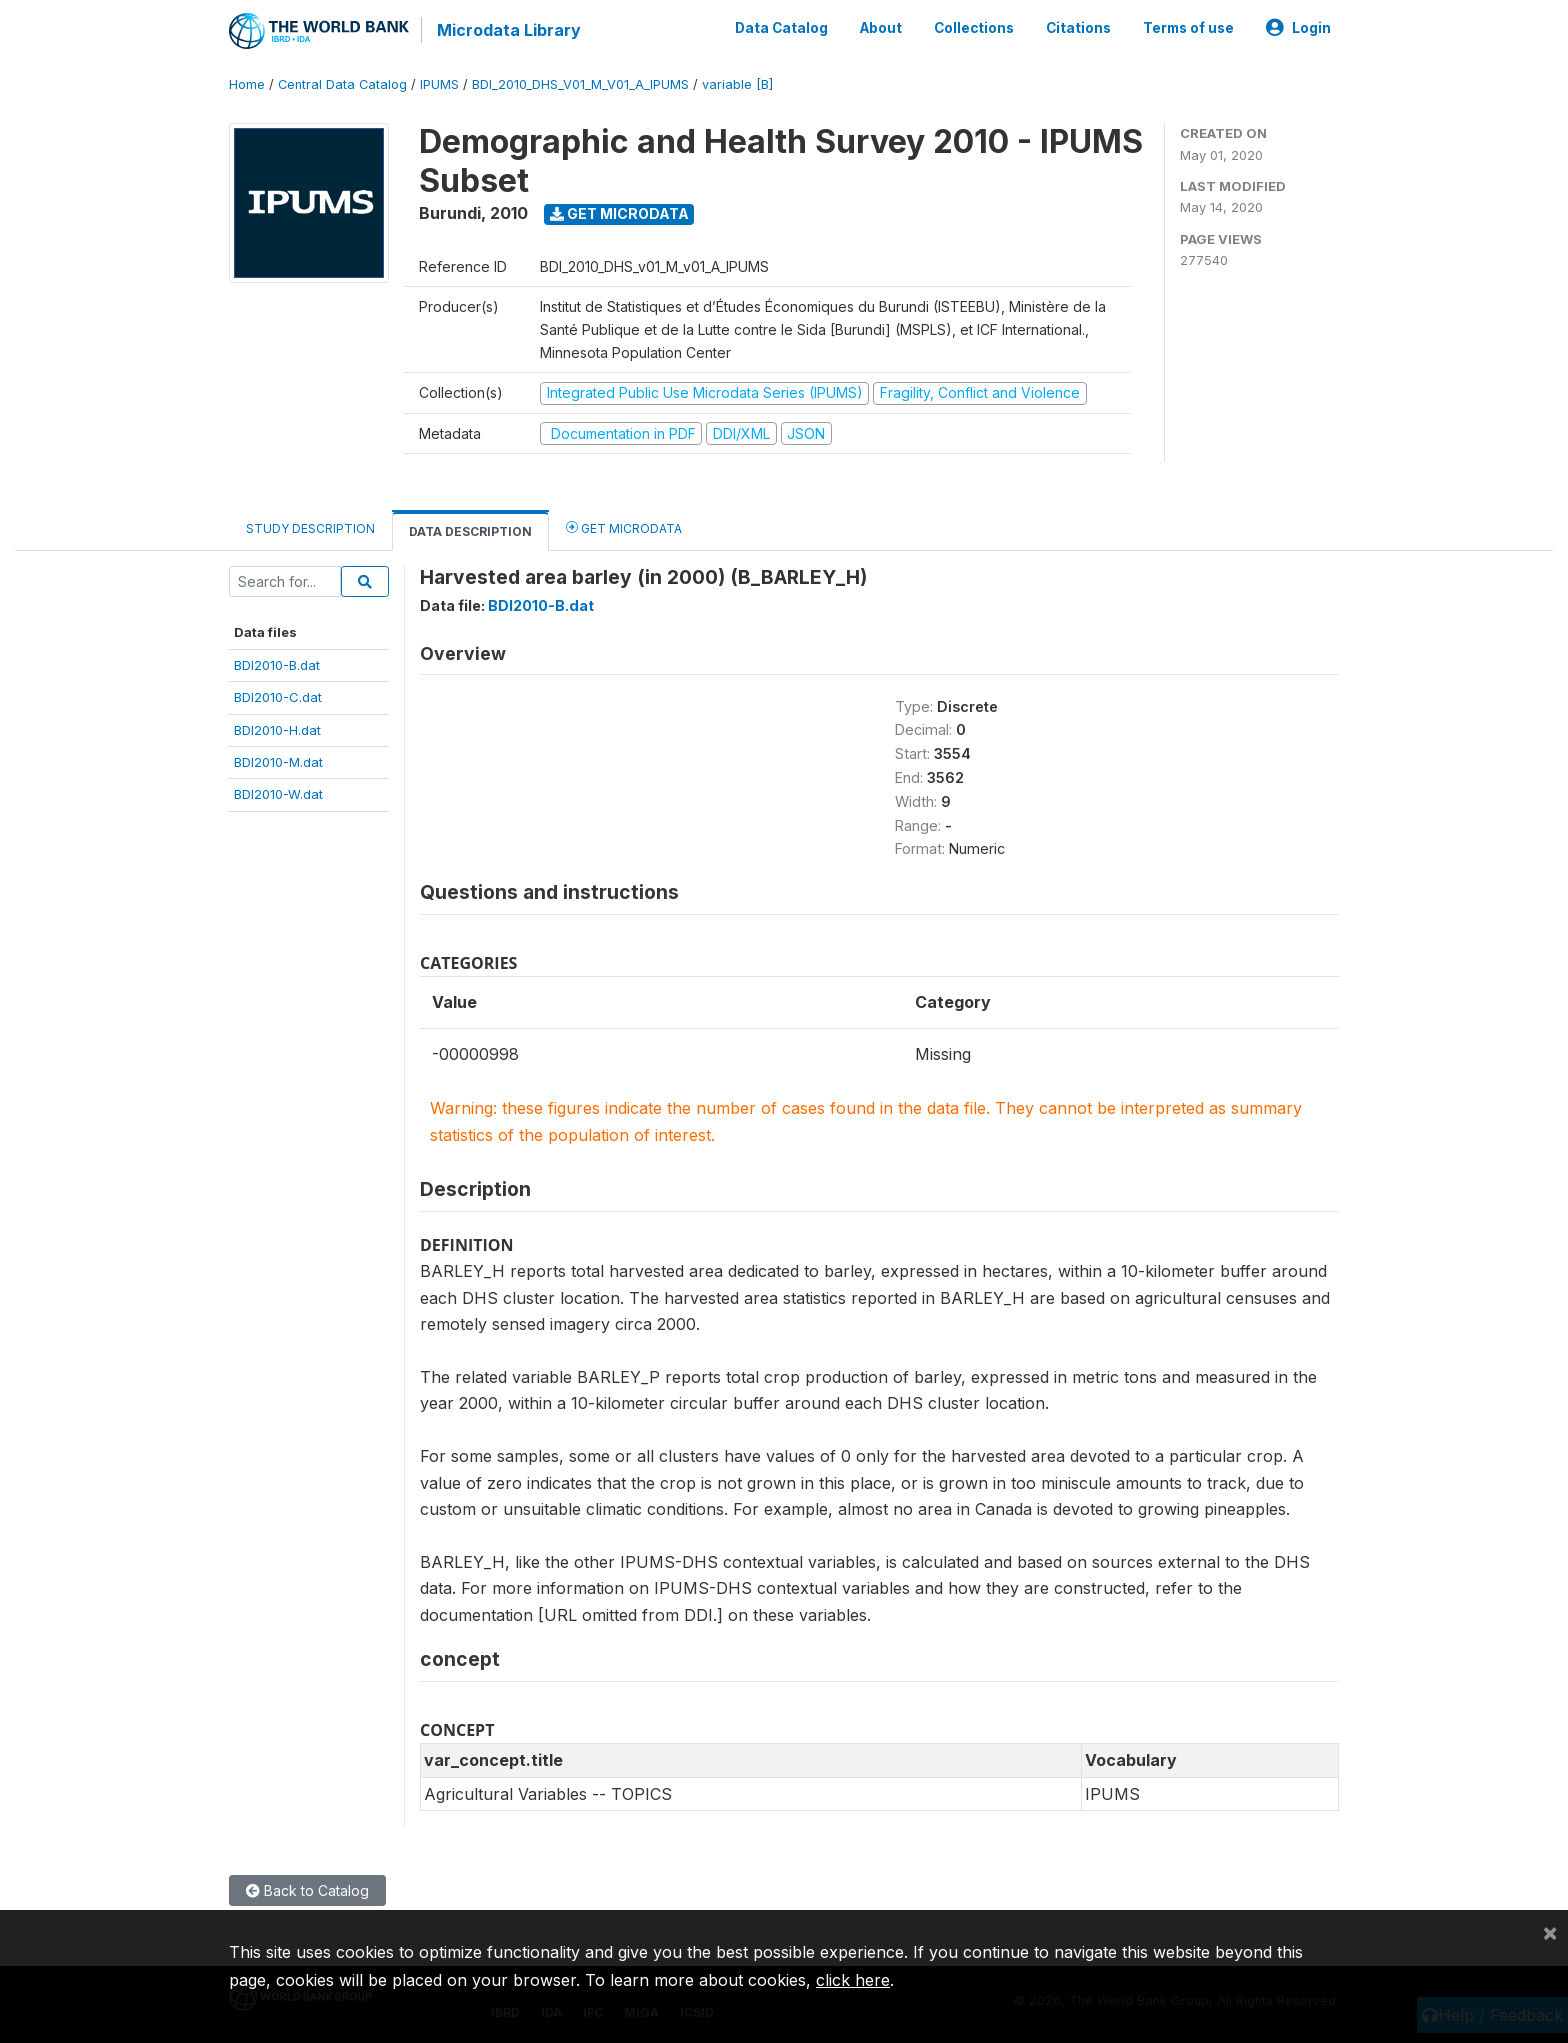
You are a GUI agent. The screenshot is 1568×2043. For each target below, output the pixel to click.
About (881, 28)
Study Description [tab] (310, 528)
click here (853, 1980)
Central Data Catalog (342, 84)
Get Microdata (619, 213)
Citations (1078, 28)
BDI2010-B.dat (277, 665)
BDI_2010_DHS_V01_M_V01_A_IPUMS (580, 84)
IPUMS (439, 84)
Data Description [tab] (470, 531)
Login (1298, 28)
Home (247, 84)
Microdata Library (509, 30)
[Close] (1550, 1932)
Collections (974, 28)
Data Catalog (781, 28)
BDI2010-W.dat (278, 794)
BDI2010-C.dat (278, 697)
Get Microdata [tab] (624, 527)
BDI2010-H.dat (277, 730)
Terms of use (1188, 28)
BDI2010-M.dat (278, 762)
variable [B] (737, 84)
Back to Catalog (307, 1890)
